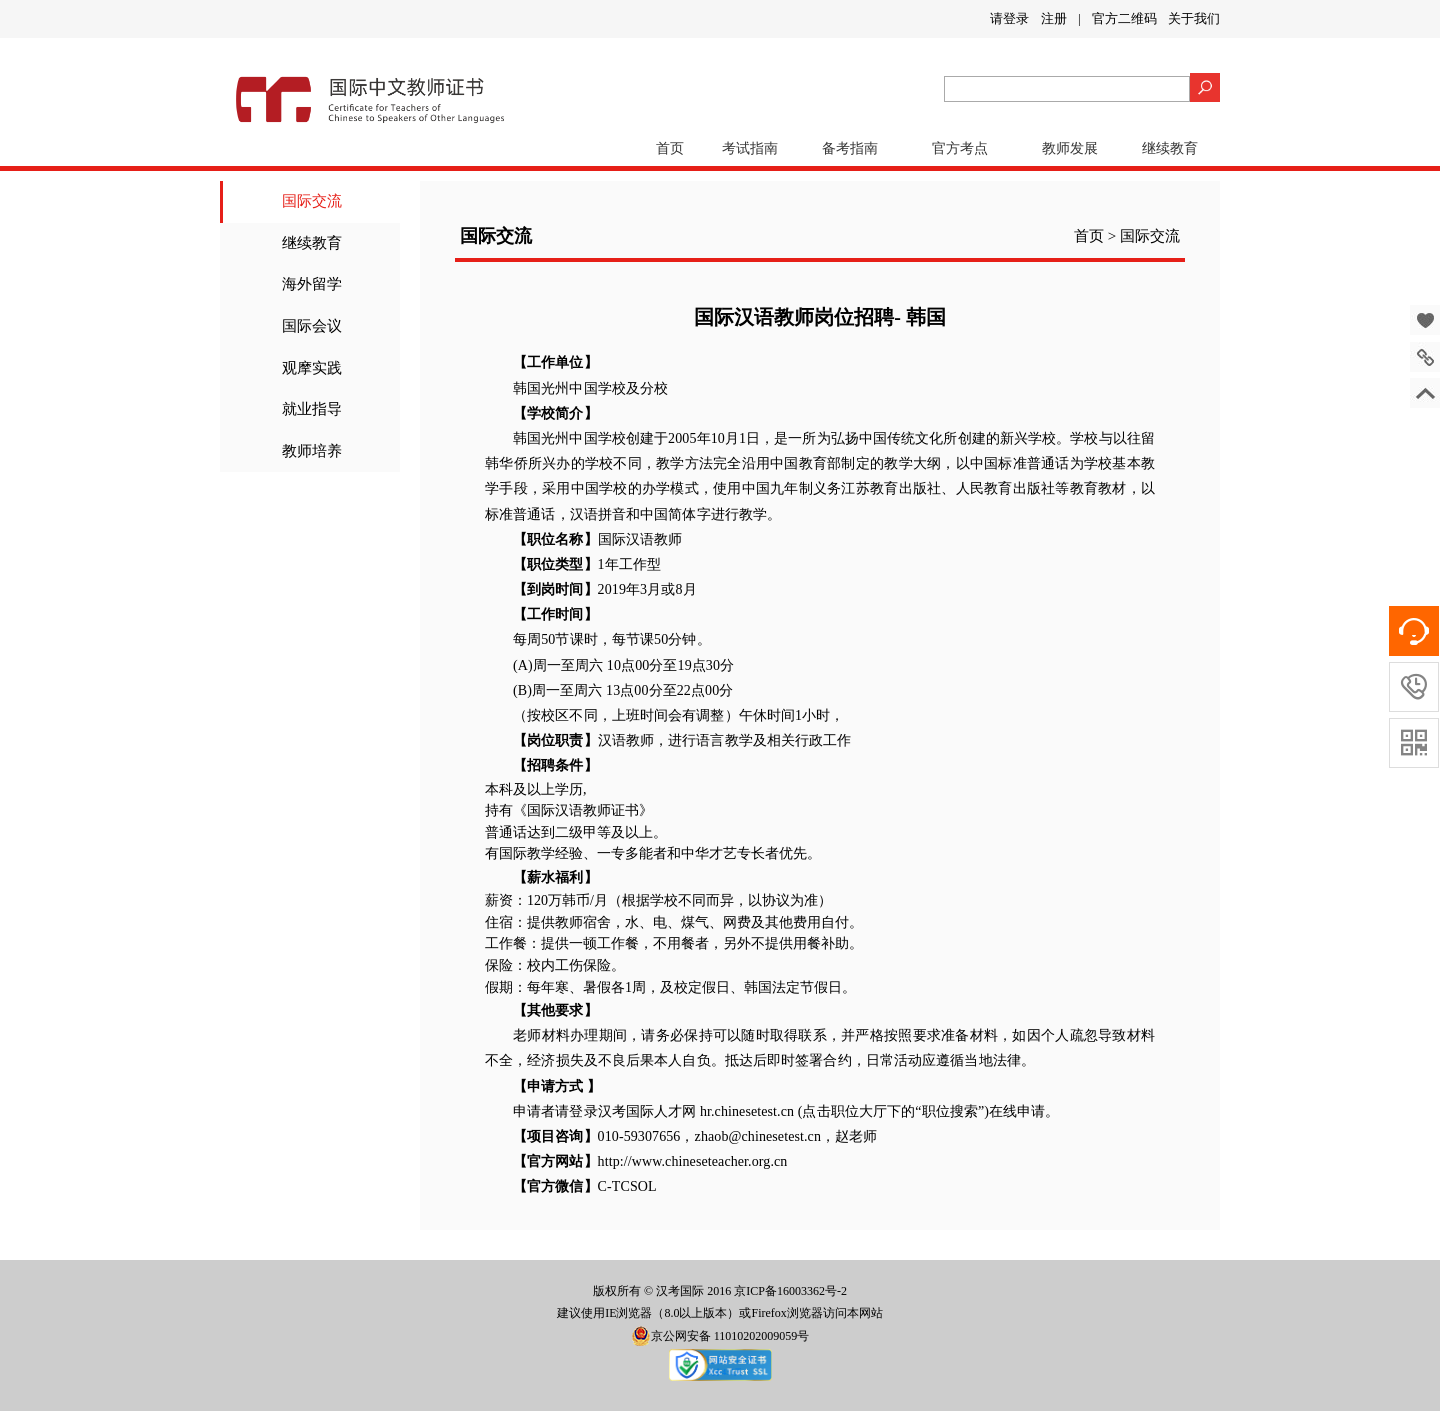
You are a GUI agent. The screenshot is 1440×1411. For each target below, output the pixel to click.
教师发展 (1070, 148)
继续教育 (1170, 148)
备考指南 (850, 148)
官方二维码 (1124, 18)
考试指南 (750, 148)
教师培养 (312, 451)
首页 (670, 148)
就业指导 (312, 409)
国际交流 (312, 201)
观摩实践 (312, 368)
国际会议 (312, 326)
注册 (1054, 18)
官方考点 (960, 148)
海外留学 (312, 284)
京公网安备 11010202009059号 (720, 1336)
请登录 (1009, 18)
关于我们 (1194, 18)
